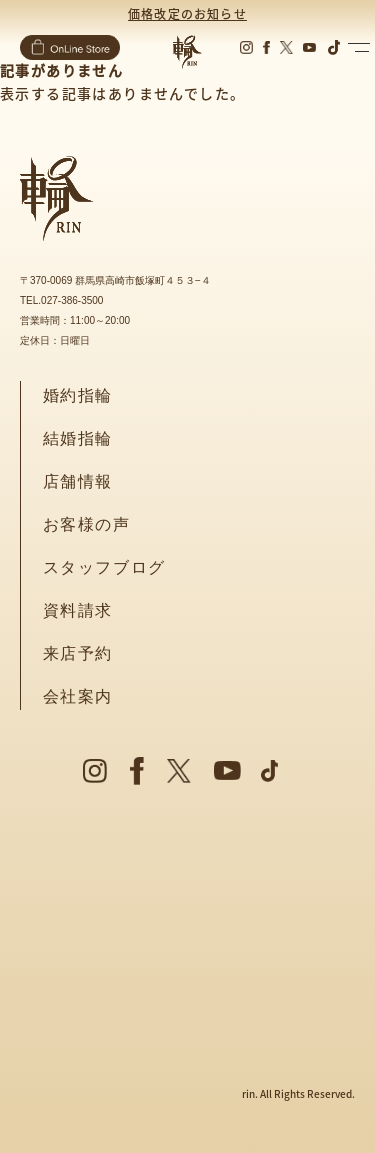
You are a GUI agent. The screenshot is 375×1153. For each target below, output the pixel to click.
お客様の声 (87, 524)
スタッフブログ (104, 567)
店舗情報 (78, 481)
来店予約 (78, 653)
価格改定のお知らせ (187, 13)
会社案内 (78, 696)
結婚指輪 (78, 438)
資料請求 (78, 610)
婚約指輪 (78, 395)
